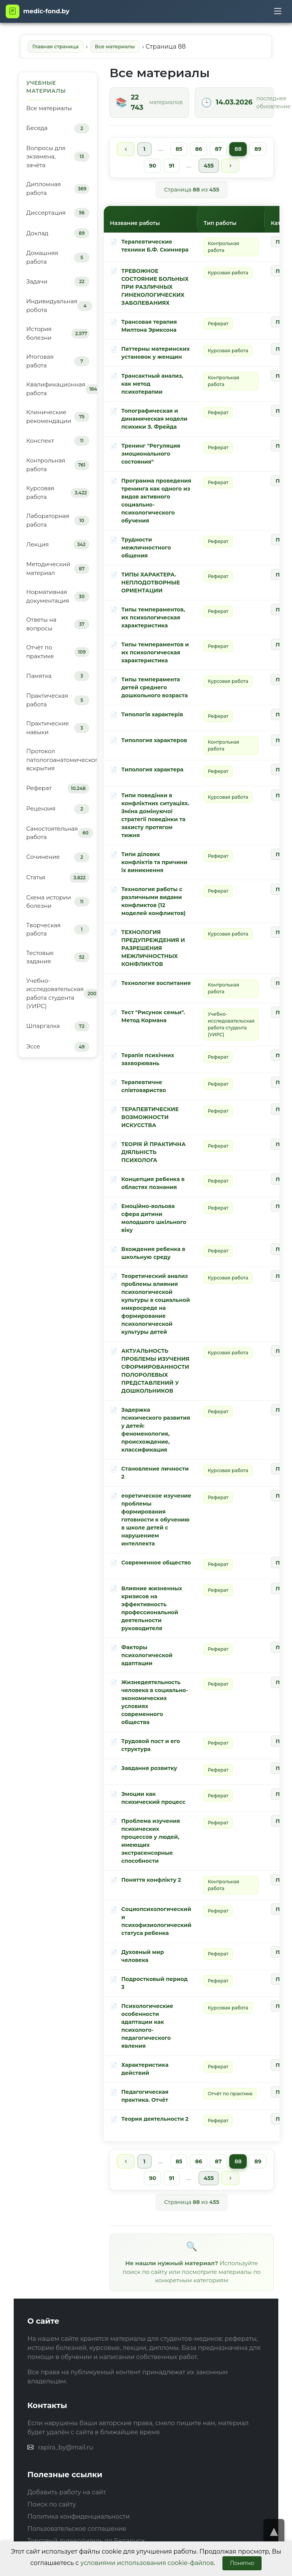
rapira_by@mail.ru (65, 2447)
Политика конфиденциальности (78, 2516)
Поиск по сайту (51, 2504)
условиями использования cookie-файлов (147, 2563)
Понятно (242, 2563)
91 (171, 165)
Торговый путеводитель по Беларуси (85, 2540)
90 (152, 165)
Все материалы (115, 46)
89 (258, 149)
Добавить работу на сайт (66, 2492)
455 (209, 165)
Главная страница (55, 46)
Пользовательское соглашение (76, 2528)
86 (198, 149)
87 (218, 149)
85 (179, 149)
